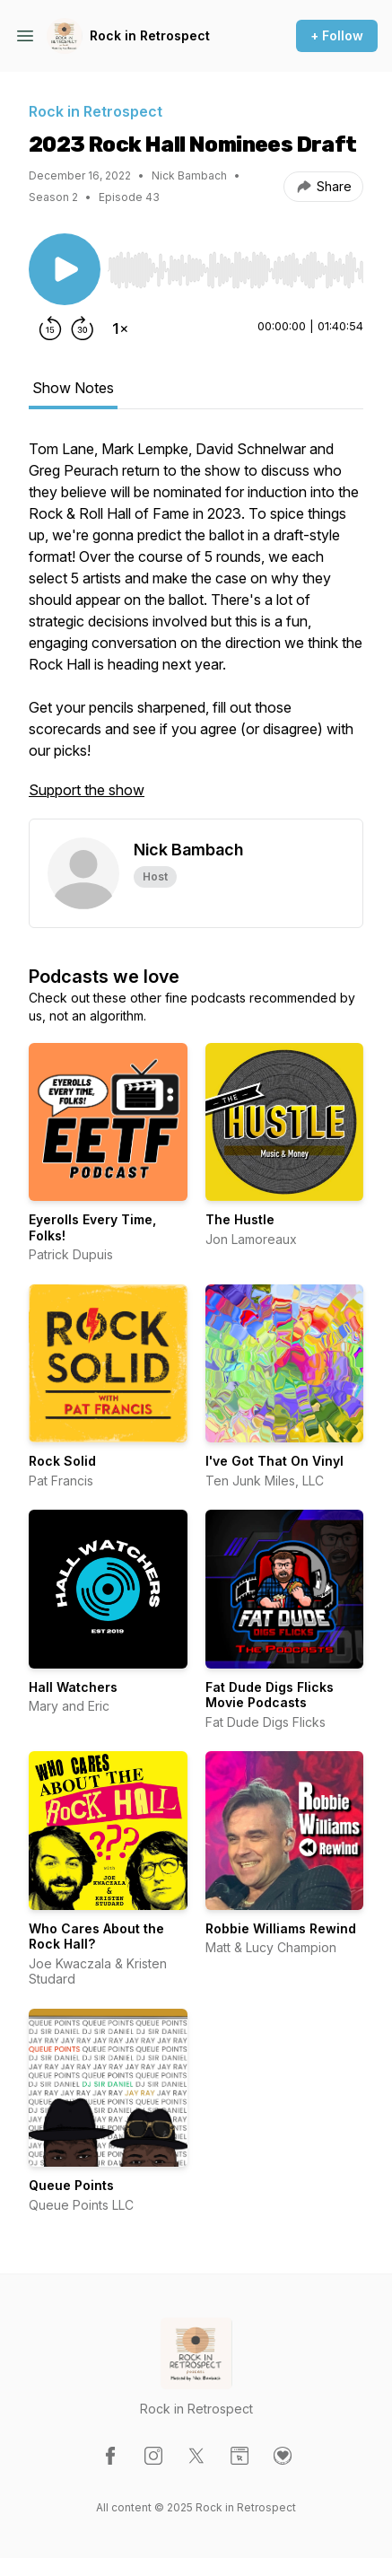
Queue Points (71, 2185)
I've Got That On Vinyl (274, 1460)
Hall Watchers (73, 1687)
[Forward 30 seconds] (82, 328)
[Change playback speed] (120, 328)
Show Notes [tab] (73, 388)
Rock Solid (62, 1460)
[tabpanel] (196, 628)
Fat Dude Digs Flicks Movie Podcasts (269, 1695)
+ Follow (336, 35)
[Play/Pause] (64, 269)
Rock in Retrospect (150, 35)
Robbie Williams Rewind (280, 1928)
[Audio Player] (235, 264)
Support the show (86, 790)
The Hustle (239, 1219)
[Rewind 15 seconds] (50, 328)
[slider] (235, 270)
